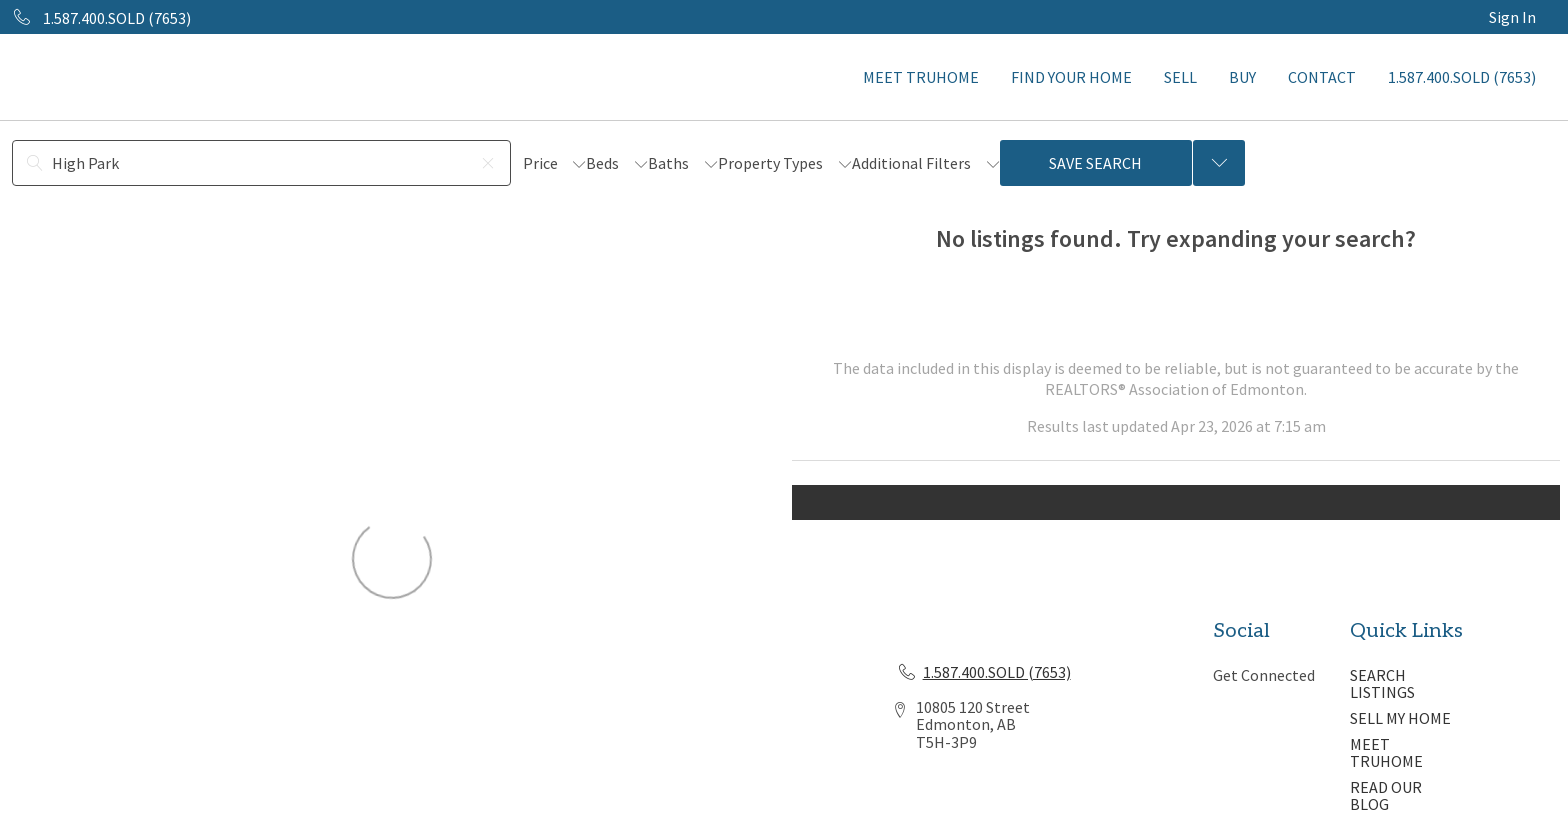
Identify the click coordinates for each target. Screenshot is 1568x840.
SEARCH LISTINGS (1382, 684)
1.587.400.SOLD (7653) (1462, 77)
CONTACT (1322, 77)
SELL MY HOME (1400, 718)
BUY (1242, 77)
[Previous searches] (1219, 163)
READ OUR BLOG (1386, 796)
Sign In (1512, 17)
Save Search (1095, 163)
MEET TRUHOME (921, 77)
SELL (1180, 77)
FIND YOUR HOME (1071, 77)
